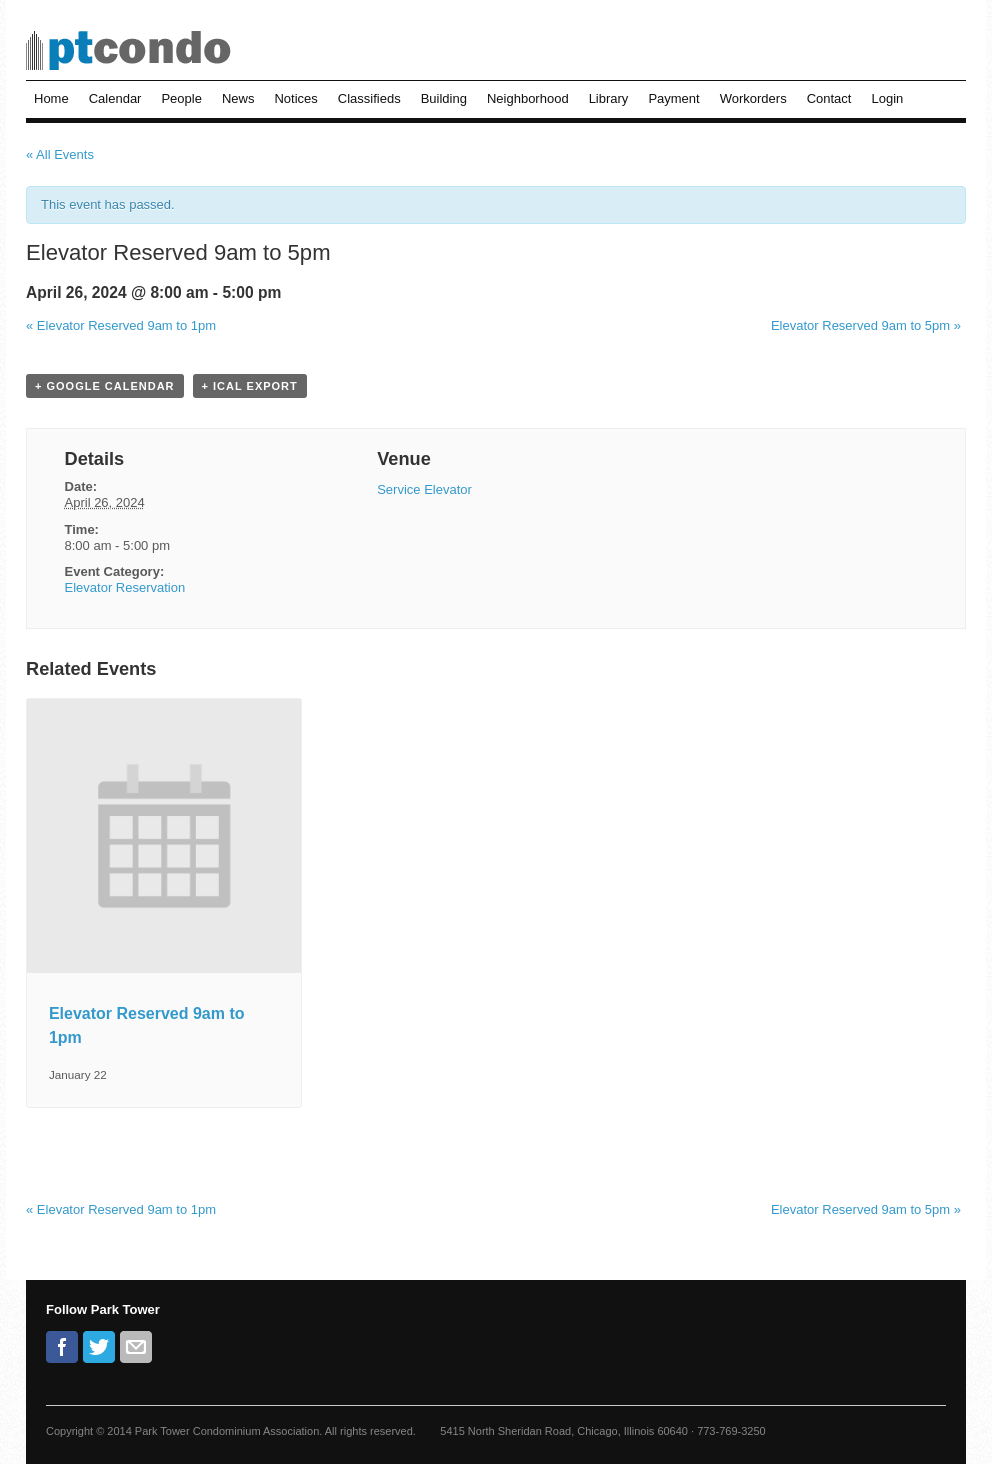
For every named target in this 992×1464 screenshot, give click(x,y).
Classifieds (369, 98)
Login (887, 98)
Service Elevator (424, 489)
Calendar (115, 98)
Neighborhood (528, 98)
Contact (829, 98)
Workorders (753, 98)
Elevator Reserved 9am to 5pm (866, 325)
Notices (295, 98)
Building (444, 98)
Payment (673, 98)
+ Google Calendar (105, 386)
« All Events (60, 154)
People (181, 98)
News (238, 98)
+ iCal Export (250, 386)
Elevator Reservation (125, 587)
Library (609, 98)
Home (51, 98)
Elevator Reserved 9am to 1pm (121, 325)
